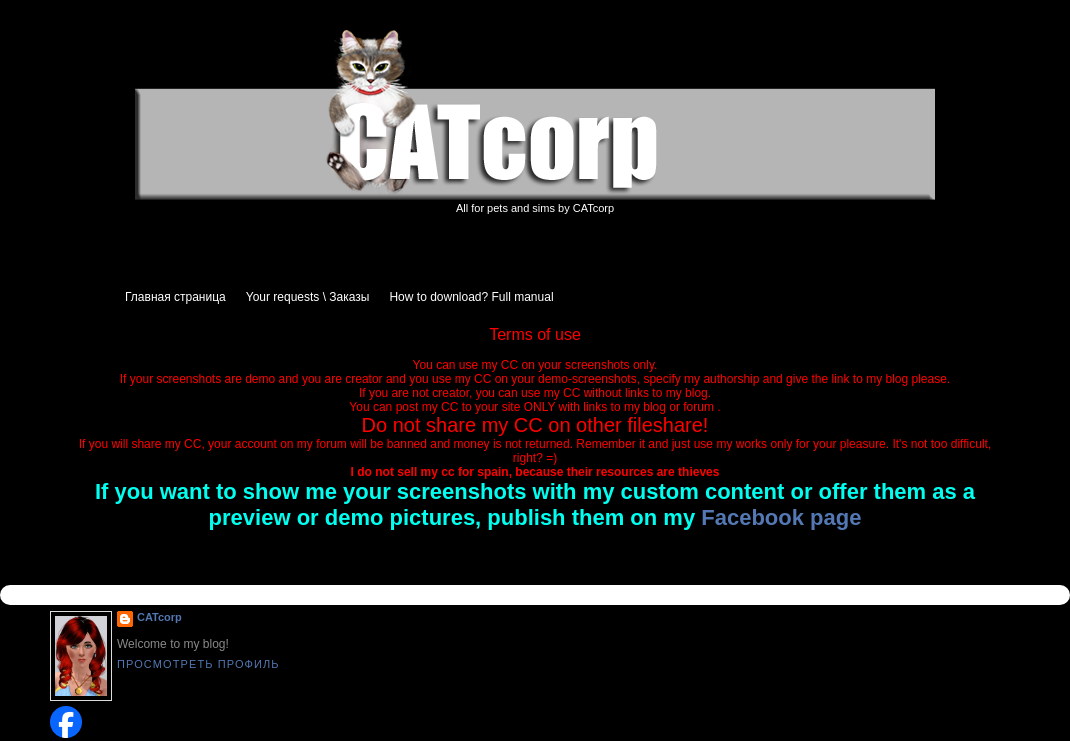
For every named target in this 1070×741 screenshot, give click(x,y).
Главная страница (175, 297)
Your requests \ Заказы (308, 297)
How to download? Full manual (471, 297)
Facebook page (781, 517)
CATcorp (159, 617)
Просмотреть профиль (198, 664)
